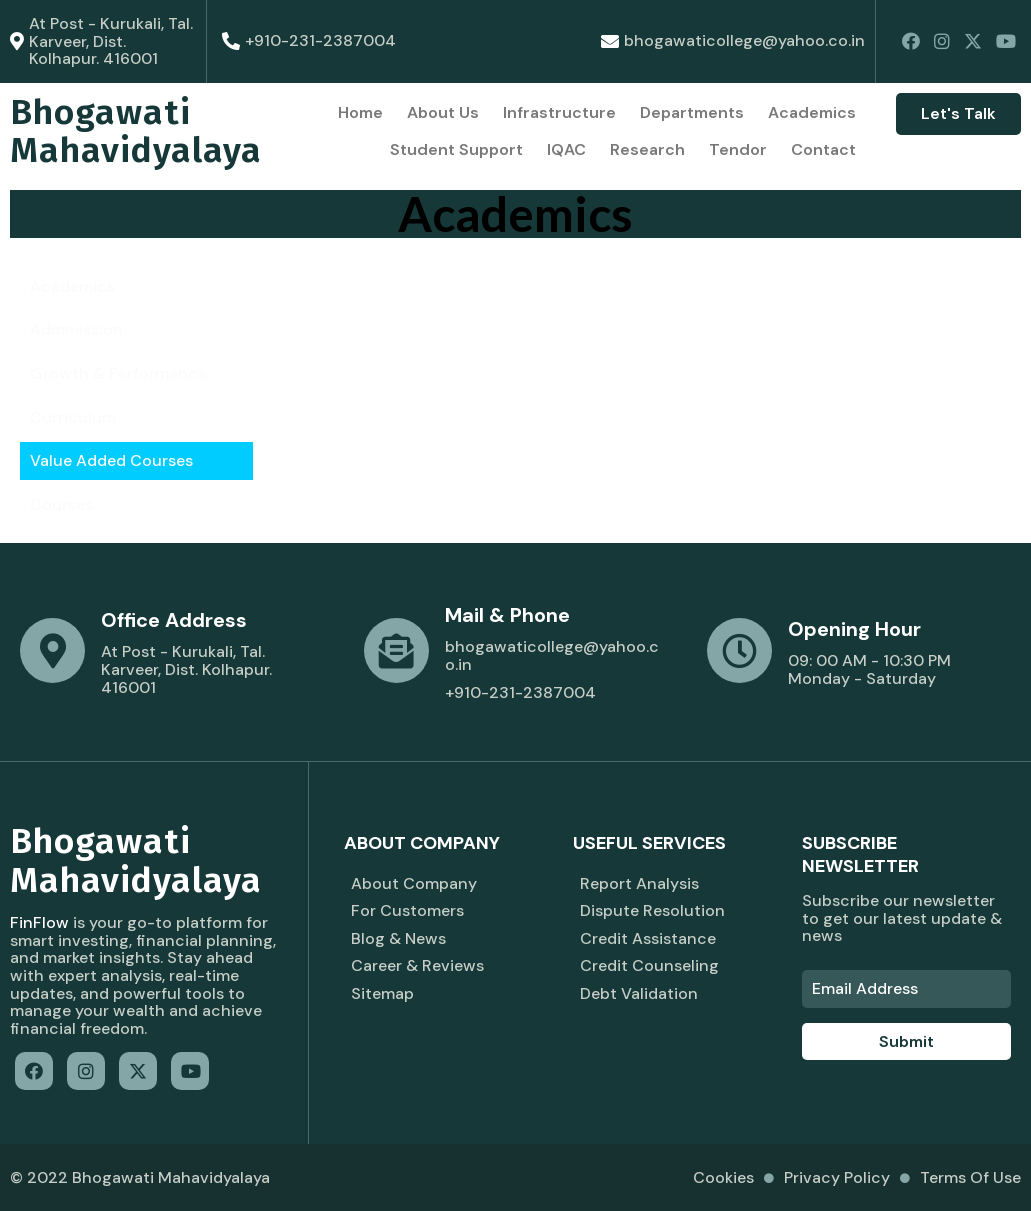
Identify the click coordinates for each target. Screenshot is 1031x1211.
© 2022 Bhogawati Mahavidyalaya (140, 1177)
